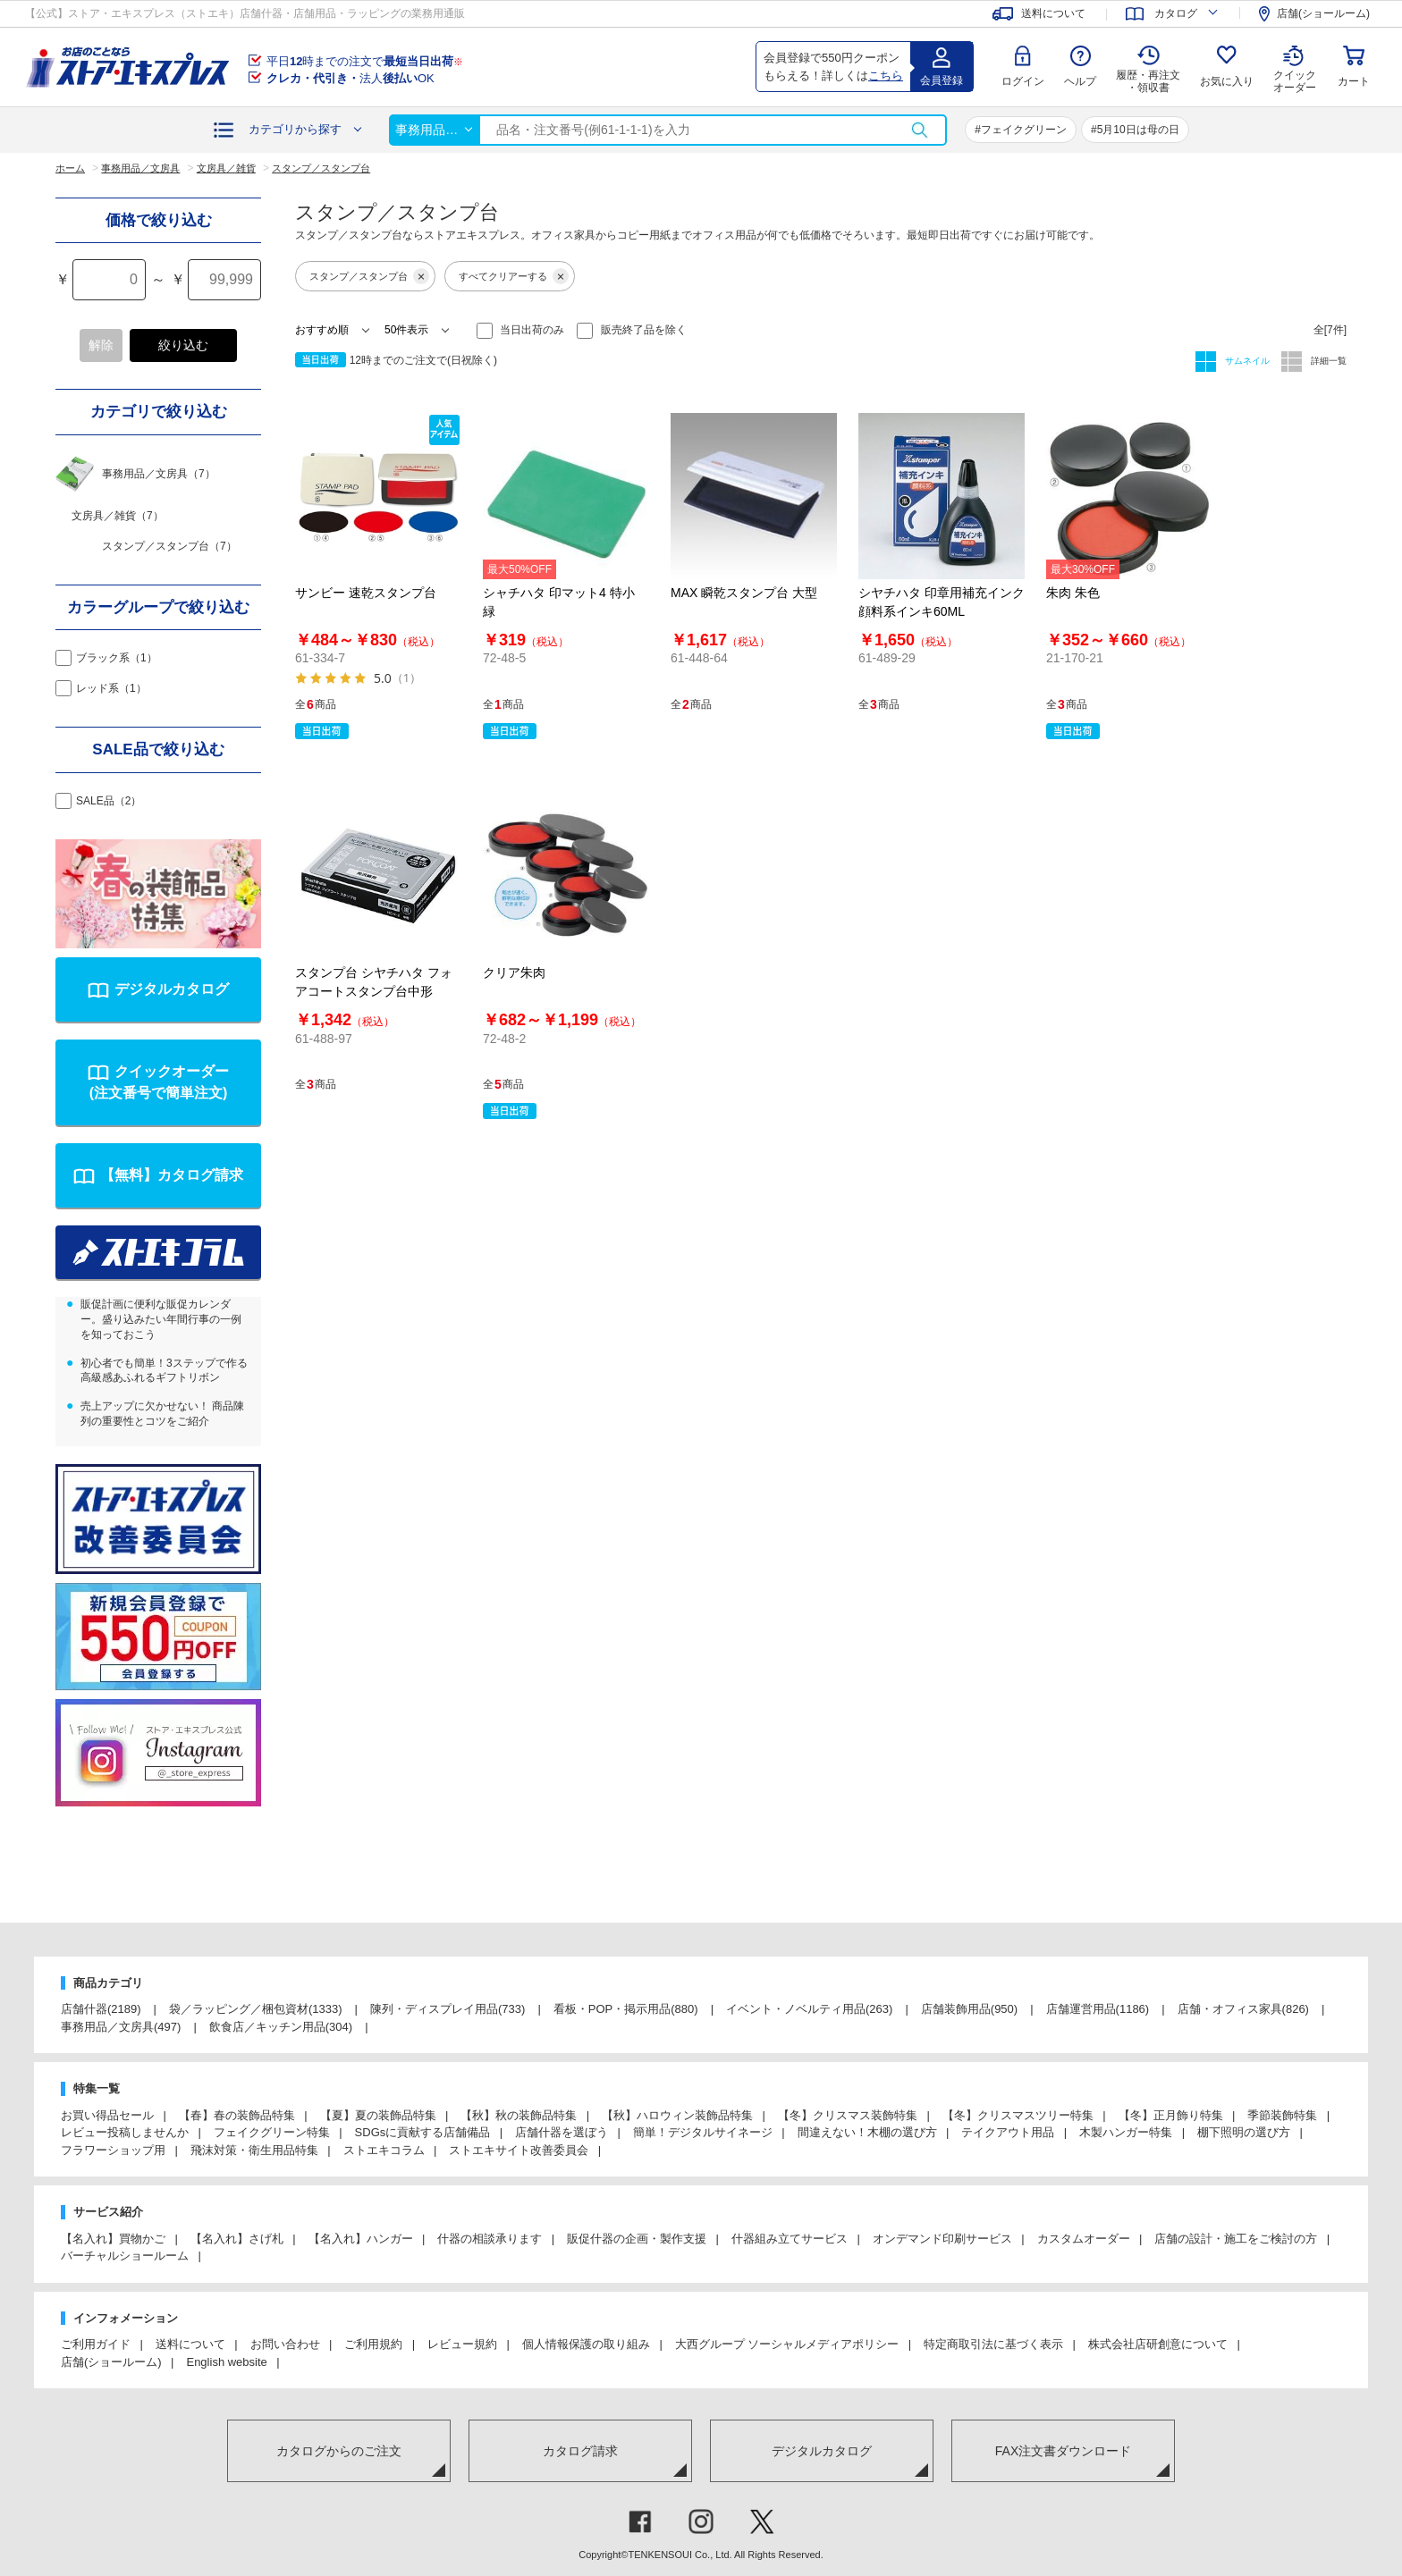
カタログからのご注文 (338, 2451)
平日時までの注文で (364, 61)
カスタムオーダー (1083, 2238)
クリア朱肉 (514, 972)
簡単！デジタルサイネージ (703, 2132)
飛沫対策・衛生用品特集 (254, 2150)
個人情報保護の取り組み (586, 2344)
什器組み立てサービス (789, 2238)
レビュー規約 (462, 2344)
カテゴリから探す (295, 129)
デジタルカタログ (171, 989)
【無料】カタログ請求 (171, 1175)
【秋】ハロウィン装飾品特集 (677, 2115)
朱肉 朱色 (1073, 592)
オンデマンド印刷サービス (942, 2238)
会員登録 (941, 80)
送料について (190, 2344)
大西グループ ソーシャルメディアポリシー (787, 2344)
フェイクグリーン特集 (272, 2132)
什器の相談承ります (489, 2238)
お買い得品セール (107, 2115)
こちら (885, 75)
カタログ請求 (580, 2451)
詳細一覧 (1327, 361)
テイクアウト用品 (1007, 2132)
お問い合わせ (285, 2344)
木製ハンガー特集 (1125, 2132)
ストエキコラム (384, 2150)
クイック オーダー (1295, 68)
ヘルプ (1080, 81)
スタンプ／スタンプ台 (369, 276)
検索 (919, 130)
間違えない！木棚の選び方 (867, 2132)
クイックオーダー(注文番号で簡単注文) (159, 1082)
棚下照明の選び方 (1243, 2132)
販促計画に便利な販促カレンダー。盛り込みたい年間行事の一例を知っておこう (160, 1319)
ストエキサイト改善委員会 (518, 2150)
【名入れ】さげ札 (236, 2238)
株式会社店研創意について (1158, 2344)
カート (1354, 81)
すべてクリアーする (514, 276)
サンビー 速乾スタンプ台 (365, 592)
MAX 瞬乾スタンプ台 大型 (744, 592)
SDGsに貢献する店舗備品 (423, 2132)
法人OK (350, 78)
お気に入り (1227, 81)
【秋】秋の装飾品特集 (518, 2115)
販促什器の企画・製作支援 (636, 2238)
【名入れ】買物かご (113, 2238)
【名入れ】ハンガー (360, 2238)
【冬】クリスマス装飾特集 (847, 2115)
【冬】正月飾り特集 (1171, 2115)
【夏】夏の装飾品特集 (378, 2115)
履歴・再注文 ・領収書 (1148, 81)
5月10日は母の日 (1138, 129)
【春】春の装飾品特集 (237, 2115)
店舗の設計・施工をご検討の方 (1235, 2238)
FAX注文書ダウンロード (1063, 2451)
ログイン (1022, 81)
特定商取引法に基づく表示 (993, 2344)
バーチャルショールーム (125, 2255)
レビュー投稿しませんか (125, 2132)
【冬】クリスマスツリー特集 (1018, 2115)
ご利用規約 (373, 2344)
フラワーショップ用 (113, 2150)
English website (226, 2362)
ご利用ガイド (96, 2344)
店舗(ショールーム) (111, 2362)
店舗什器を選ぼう (561, 2132)
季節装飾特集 (1282, 2115)
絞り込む (183, 345)
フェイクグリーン (1024, 129)
